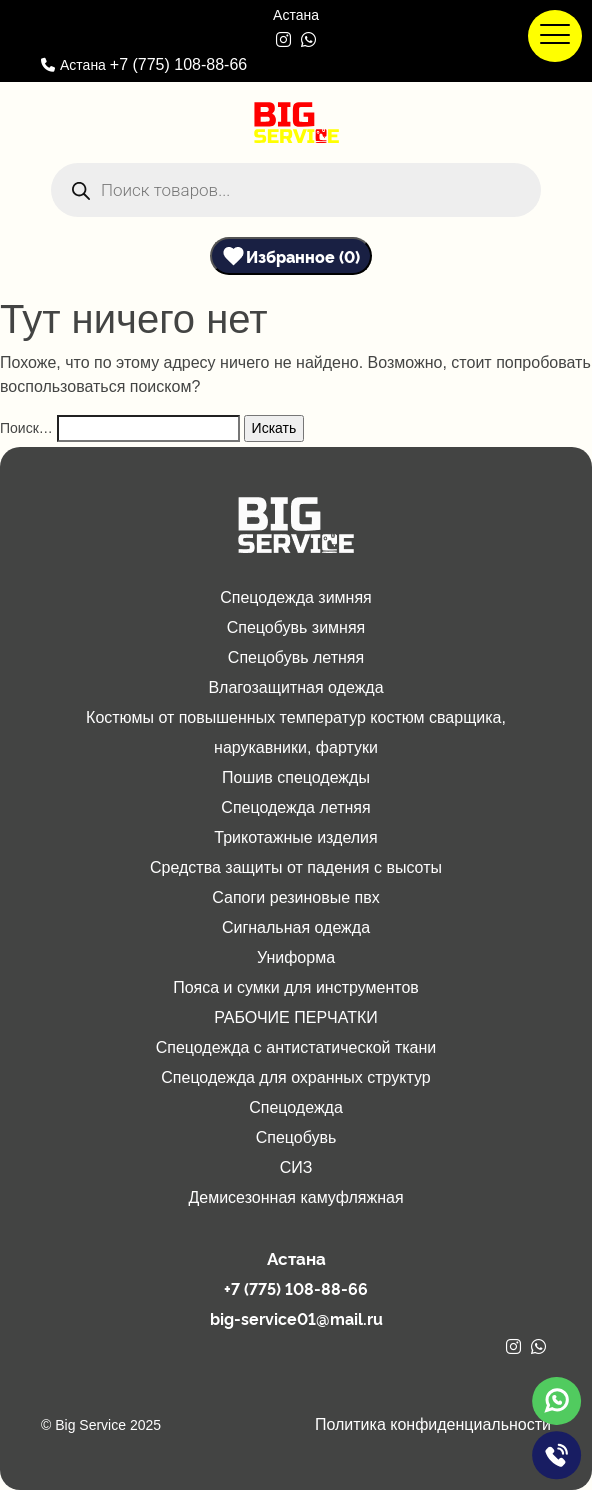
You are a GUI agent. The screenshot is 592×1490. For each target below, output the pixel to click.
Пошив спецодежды (296, 777)
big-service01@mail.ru (296, 1318)
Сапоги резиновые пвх (295, 897)
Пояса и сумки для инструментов (296, 987)
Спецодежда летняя (295, 807)
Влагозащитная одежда (295, 687)
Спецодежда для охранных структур (295, 1077)
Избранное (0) (303, 256)
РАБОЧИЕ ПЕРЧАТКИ (296, 1017)
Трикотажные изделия (295, 837)
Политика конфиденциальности (433, 1424)
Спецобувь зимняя (296, 627)
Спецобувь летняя (296, 657)
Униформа (296, 957)
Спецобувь (296, 1137)
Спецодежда (296, 1107)
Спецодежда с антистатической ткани (296, 1047)
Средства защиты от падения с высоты (296, 867)
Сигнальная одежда (296, 927)
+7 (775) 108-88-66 (178, 64)
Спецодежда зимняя (296, 597)
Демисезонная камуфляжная (295, 1197)
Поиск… (26, 428)
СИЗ (296, 1167)
